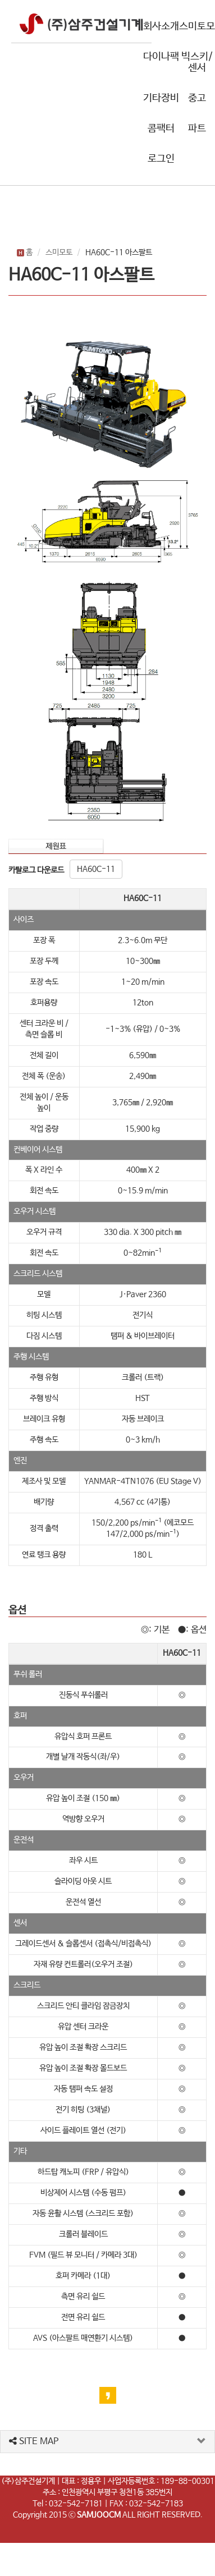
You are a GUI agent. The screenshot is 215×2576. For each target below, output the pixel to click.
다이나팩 (161, 56)
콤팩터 (161, 128)
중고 (197, 98)
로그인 (161, 158)
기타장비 (161, 98)
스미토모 (197, 26)
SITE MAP (33, 2441)
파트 (197, 128)
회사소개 (161, 26)
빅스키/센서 (197, 62)
